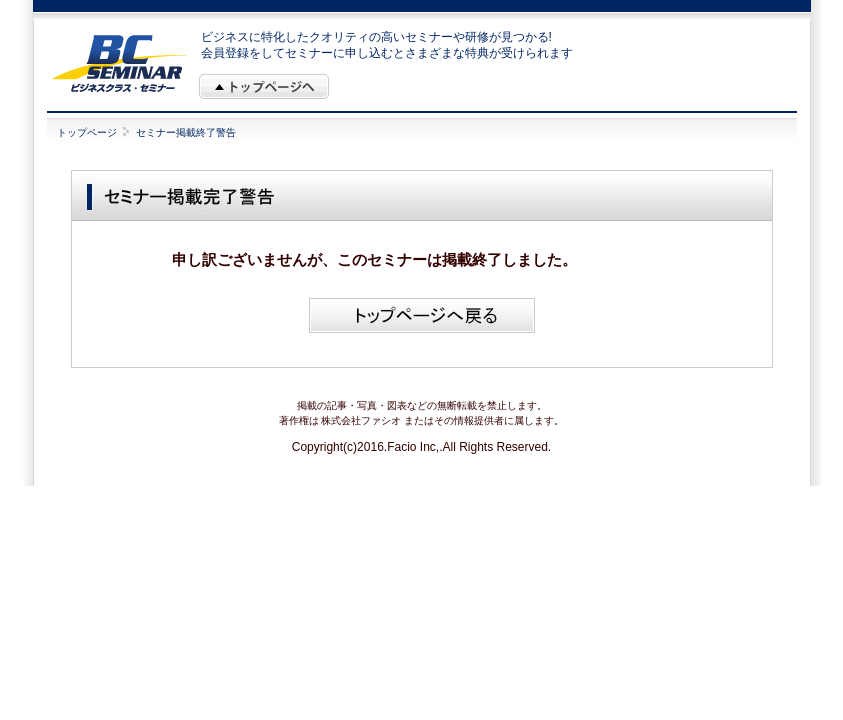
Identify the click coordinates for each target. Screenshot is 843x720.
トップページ (87, 132)
